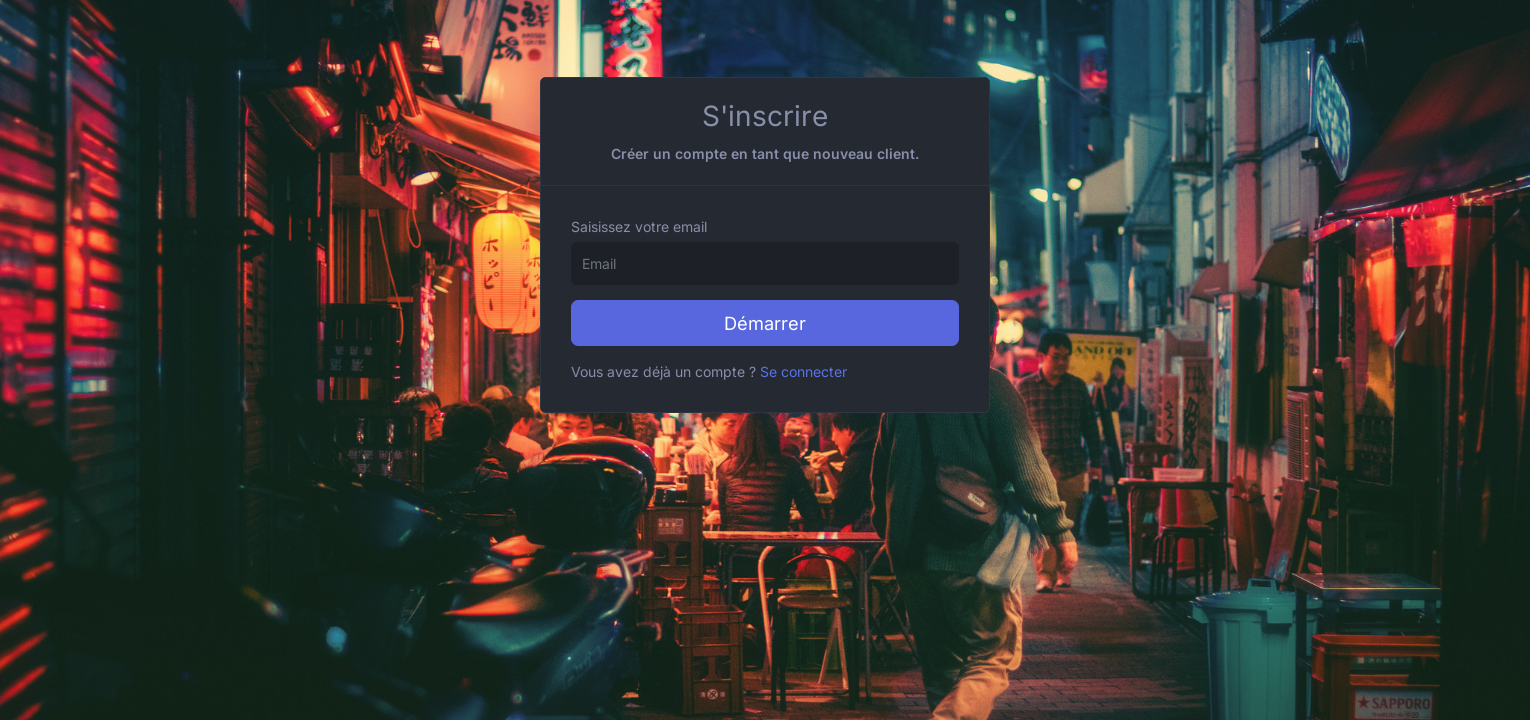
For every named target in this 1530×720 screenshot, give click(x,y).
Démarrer (765, 323)
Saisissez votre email (639, 226)
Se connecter (803, 371)
